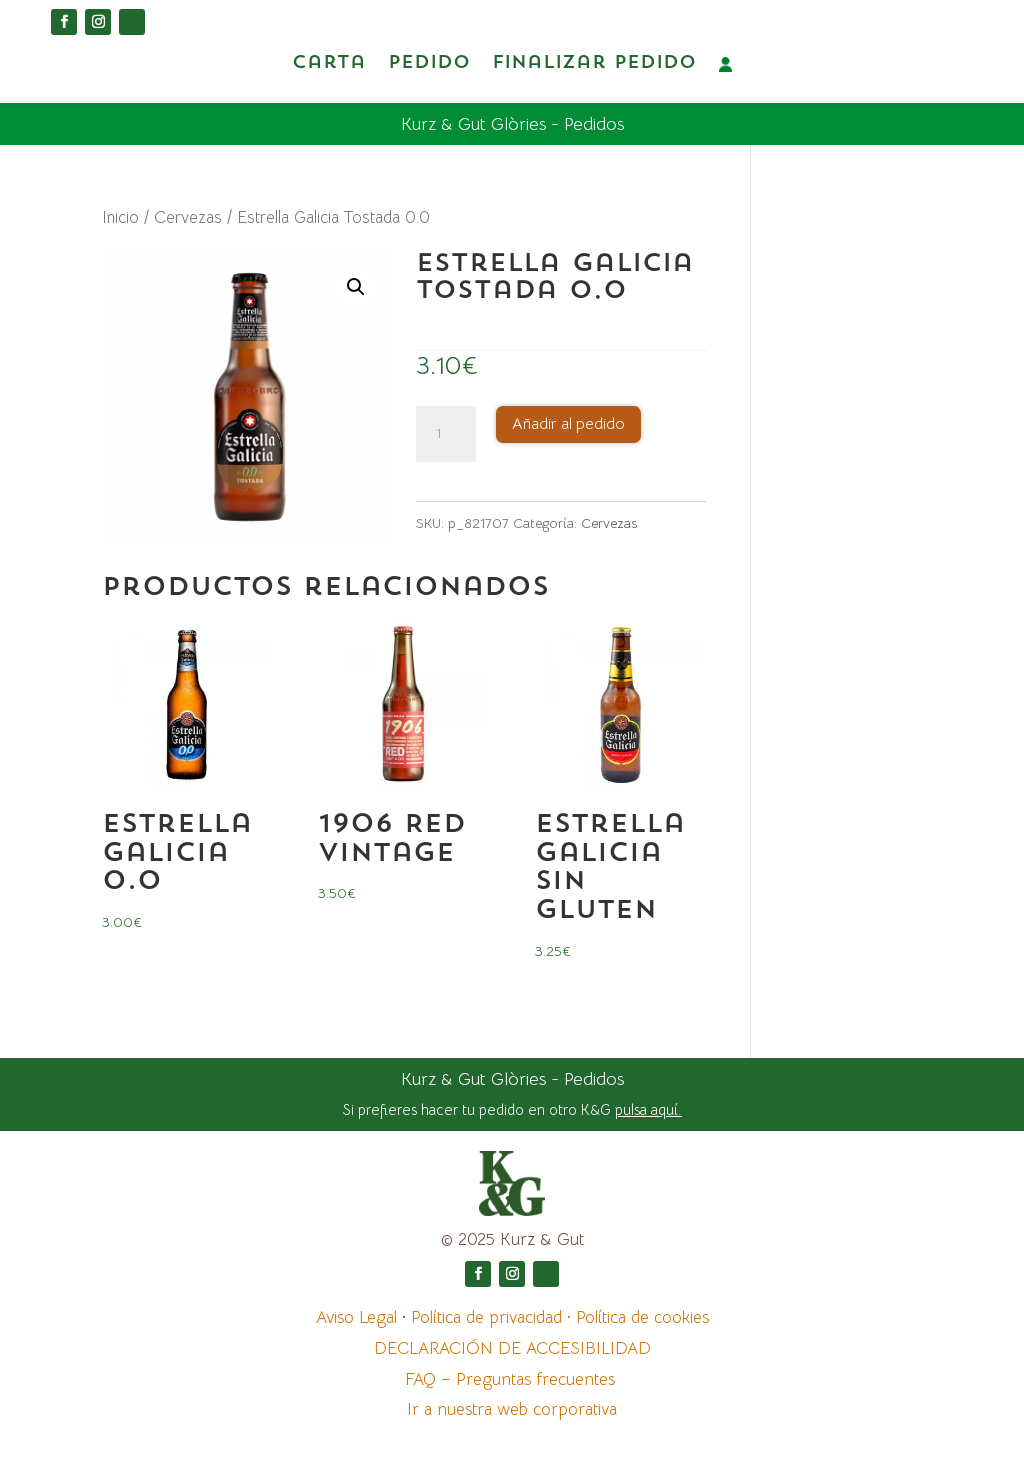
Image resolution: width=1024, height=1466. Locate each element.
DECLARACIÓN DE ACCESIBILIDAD (512, 1347)
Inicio (120, 217)
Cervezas (188, 217)
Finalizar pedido (594, 63)
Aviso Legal (359, 1316)
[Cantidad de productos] (446, 433)
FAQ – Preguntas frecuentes (512, 1378)
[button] (356, 286)
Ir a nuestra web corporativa (512, 1408)
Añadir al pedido (568, 423)
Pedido (429, 63)
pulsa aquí (646, 1108)
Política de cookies (642, 1316)
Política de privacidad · (493, 1316)
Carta (329, 63)
